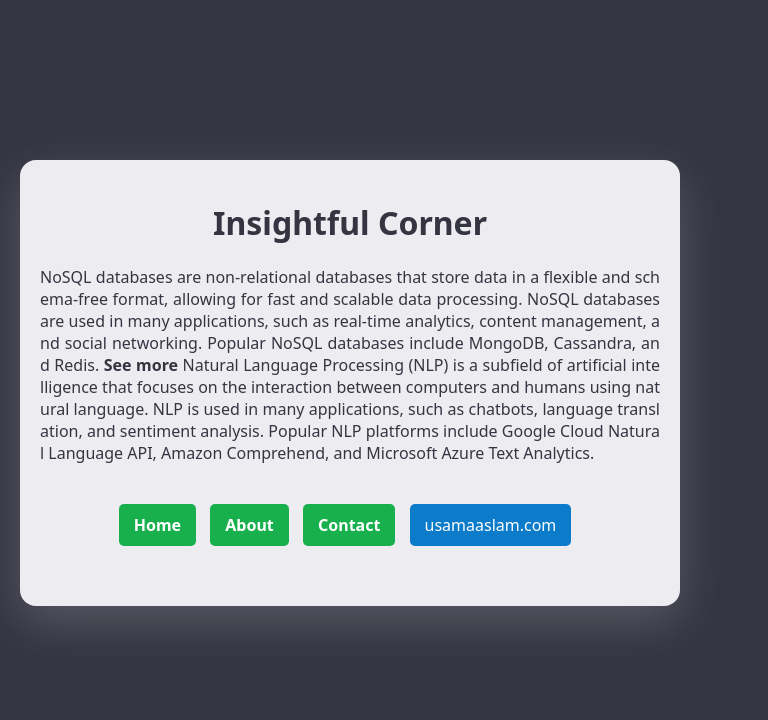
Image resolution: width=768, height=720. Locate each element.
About (249, 525)
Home (157, 525)
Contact (349, 525)
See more (141, 365)
